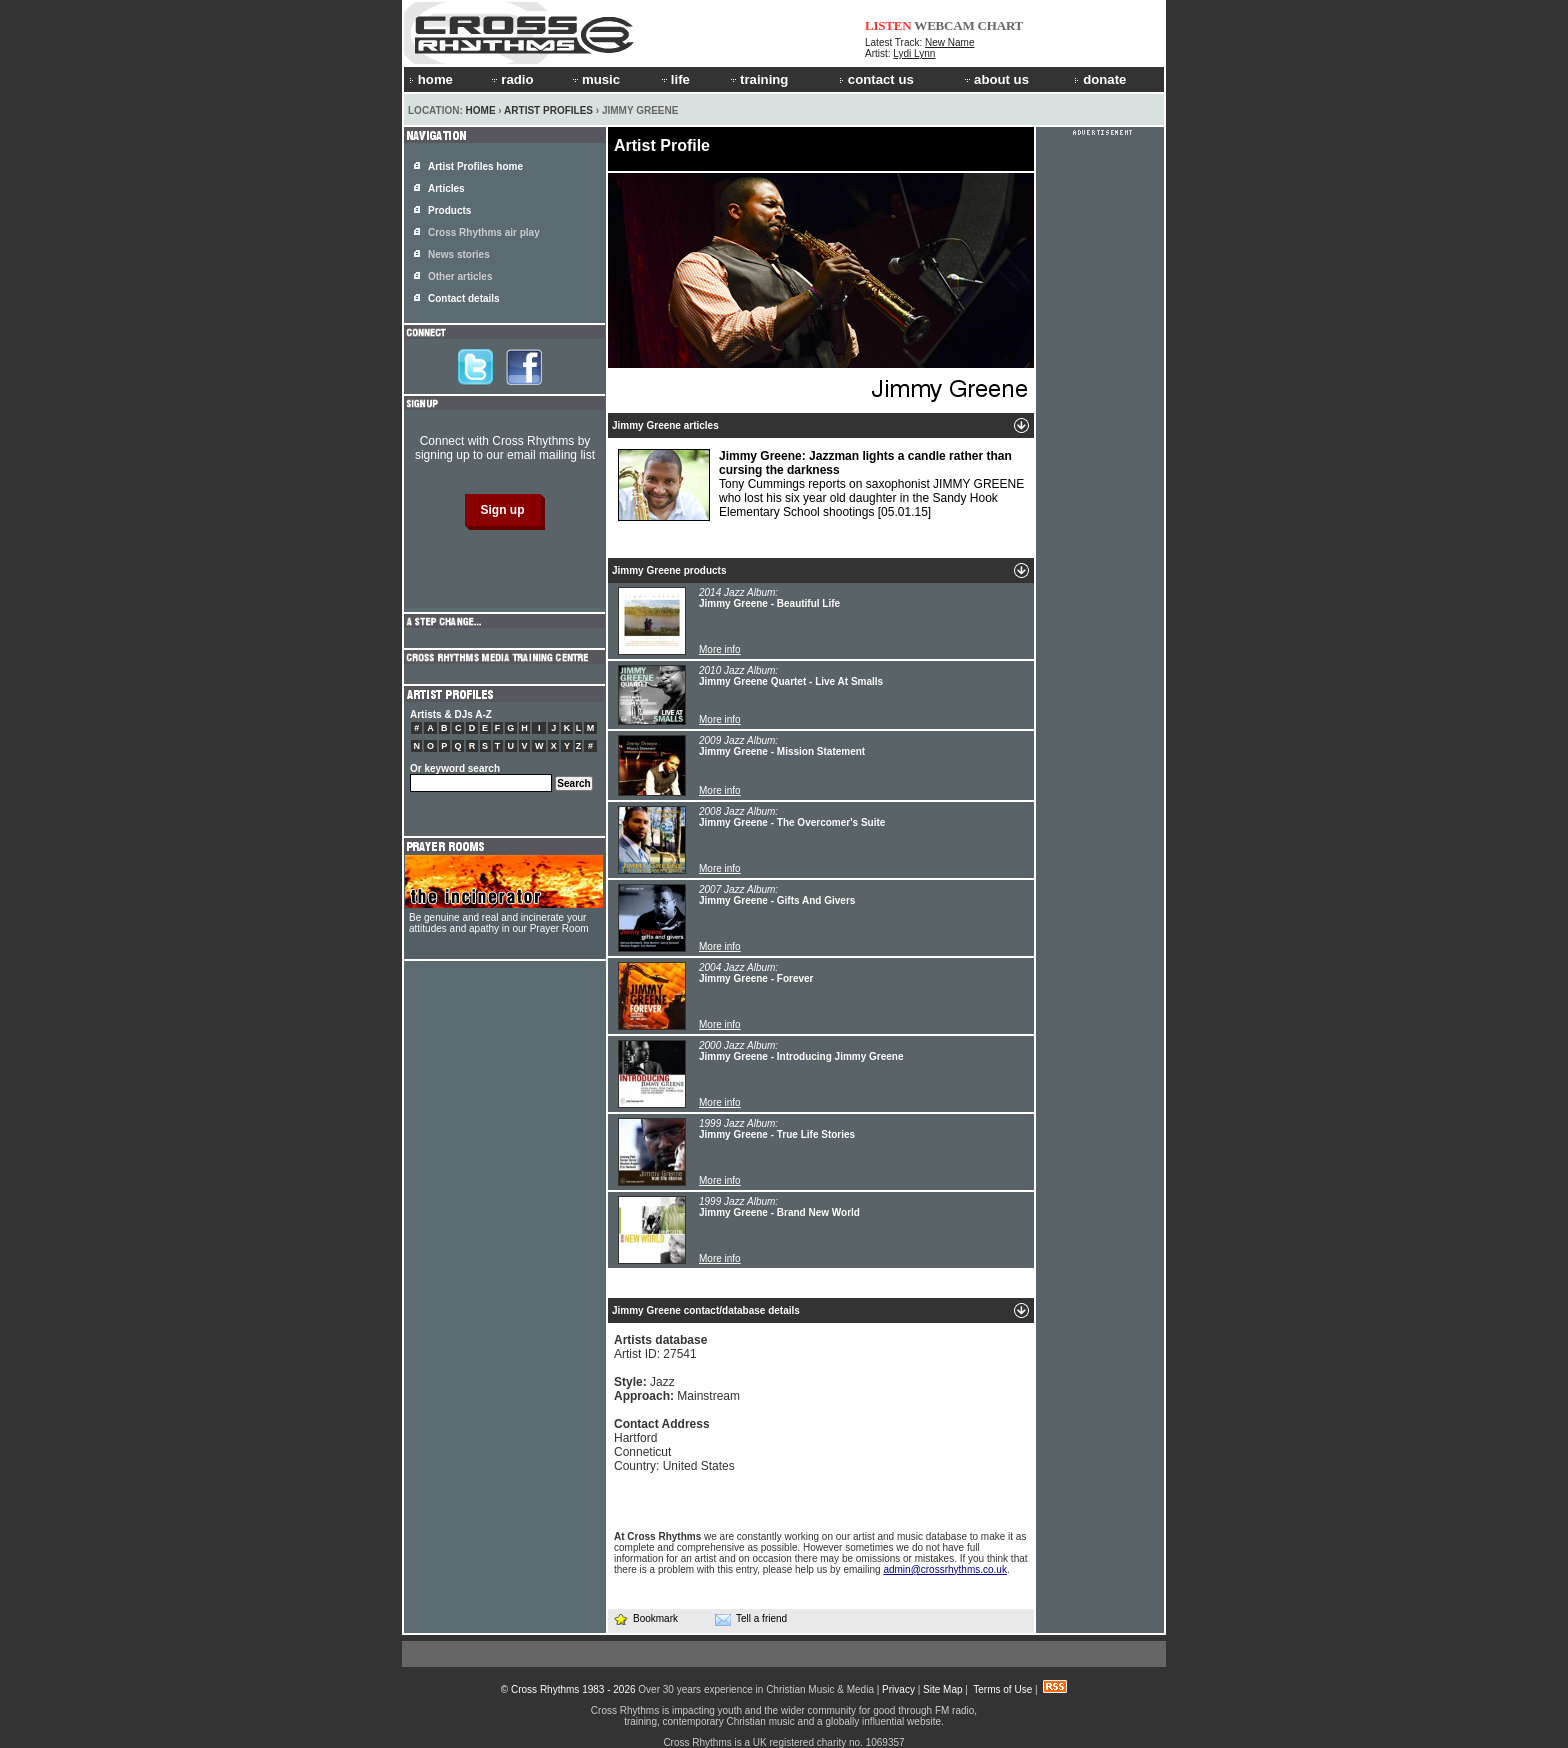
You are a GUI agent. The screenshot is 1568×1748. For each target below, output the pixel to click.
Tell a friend (751, 1619)
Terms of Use (1002, 1689)
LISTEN (888, 25)
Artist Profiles (548, 110)
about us (995, 79)
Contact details (464, 298)
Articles (446, 188)
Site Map (942, 1689)
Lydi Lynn (914, 53)
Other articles (460, 276)
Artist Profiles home (475, 166)
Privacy (898, 1689)
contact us (876, 79)
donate (1100, 79)
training (758, 79)
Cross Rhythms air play (484, 232)
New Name (949, 42)
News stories (459, 254)
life (674, 79)
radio (511, 79)
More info (720, 649)
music (595, 79)
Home (481, 110)
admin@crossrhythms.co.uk (945, 1569)
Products (449, 210)
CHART (1001, 25)
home (431, 79)
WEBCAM (944, 25)
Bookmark (645, 1618)
